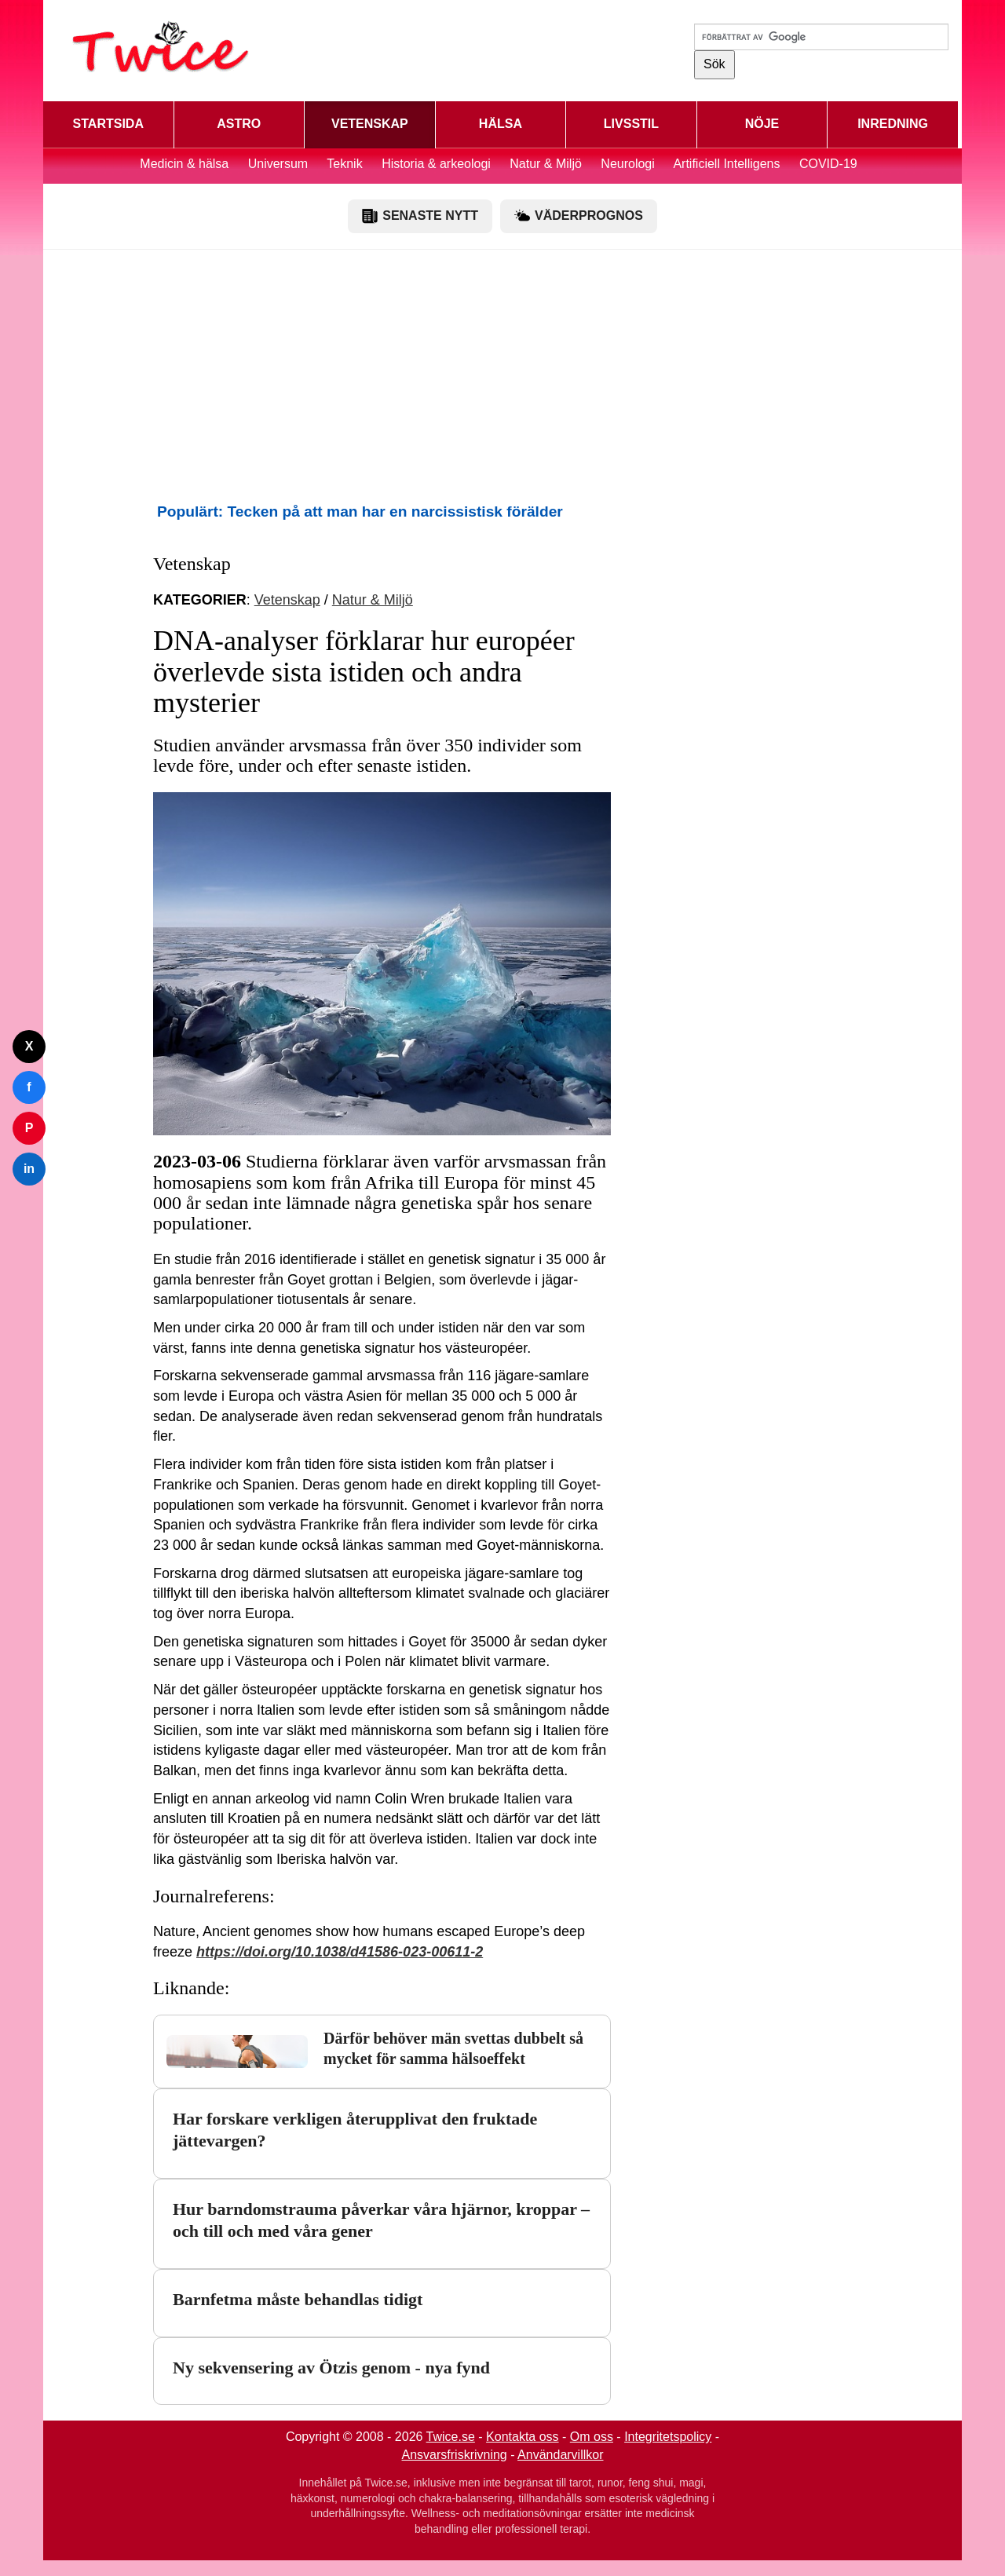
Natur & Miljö (546, 163)
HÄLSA (500, 123)
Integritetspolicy (667, 2436)
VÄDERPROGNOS (578, 216)
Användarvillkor (560, 2454)
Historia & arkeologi (438, 163)
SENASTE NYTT (420, 216)
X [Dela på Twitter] (29, 1046)
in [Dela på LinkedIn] (29, 1168)
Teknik (344, 163)
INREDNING (892, 123)
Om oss (591, 2436)
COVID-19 (828, 163)
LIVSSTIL (631, 123)
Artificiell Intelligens (726, 163)
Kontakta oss (522, 2436)
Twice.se (450, 2436)
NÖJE (762, 123)
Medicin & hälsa (186, 163)
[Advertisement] (502, 375)
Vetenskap (287, 600)
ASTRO (239, 123)
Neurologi (627, 163)
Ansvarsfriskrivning (454, 2454)
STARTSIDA (108, 123)
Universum (278, 163)
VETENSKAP (369, 123)
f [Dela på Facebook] (29, 1087)
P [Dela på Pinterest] (29, 1128)
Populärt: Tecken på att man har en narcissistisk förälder (360, 511)
